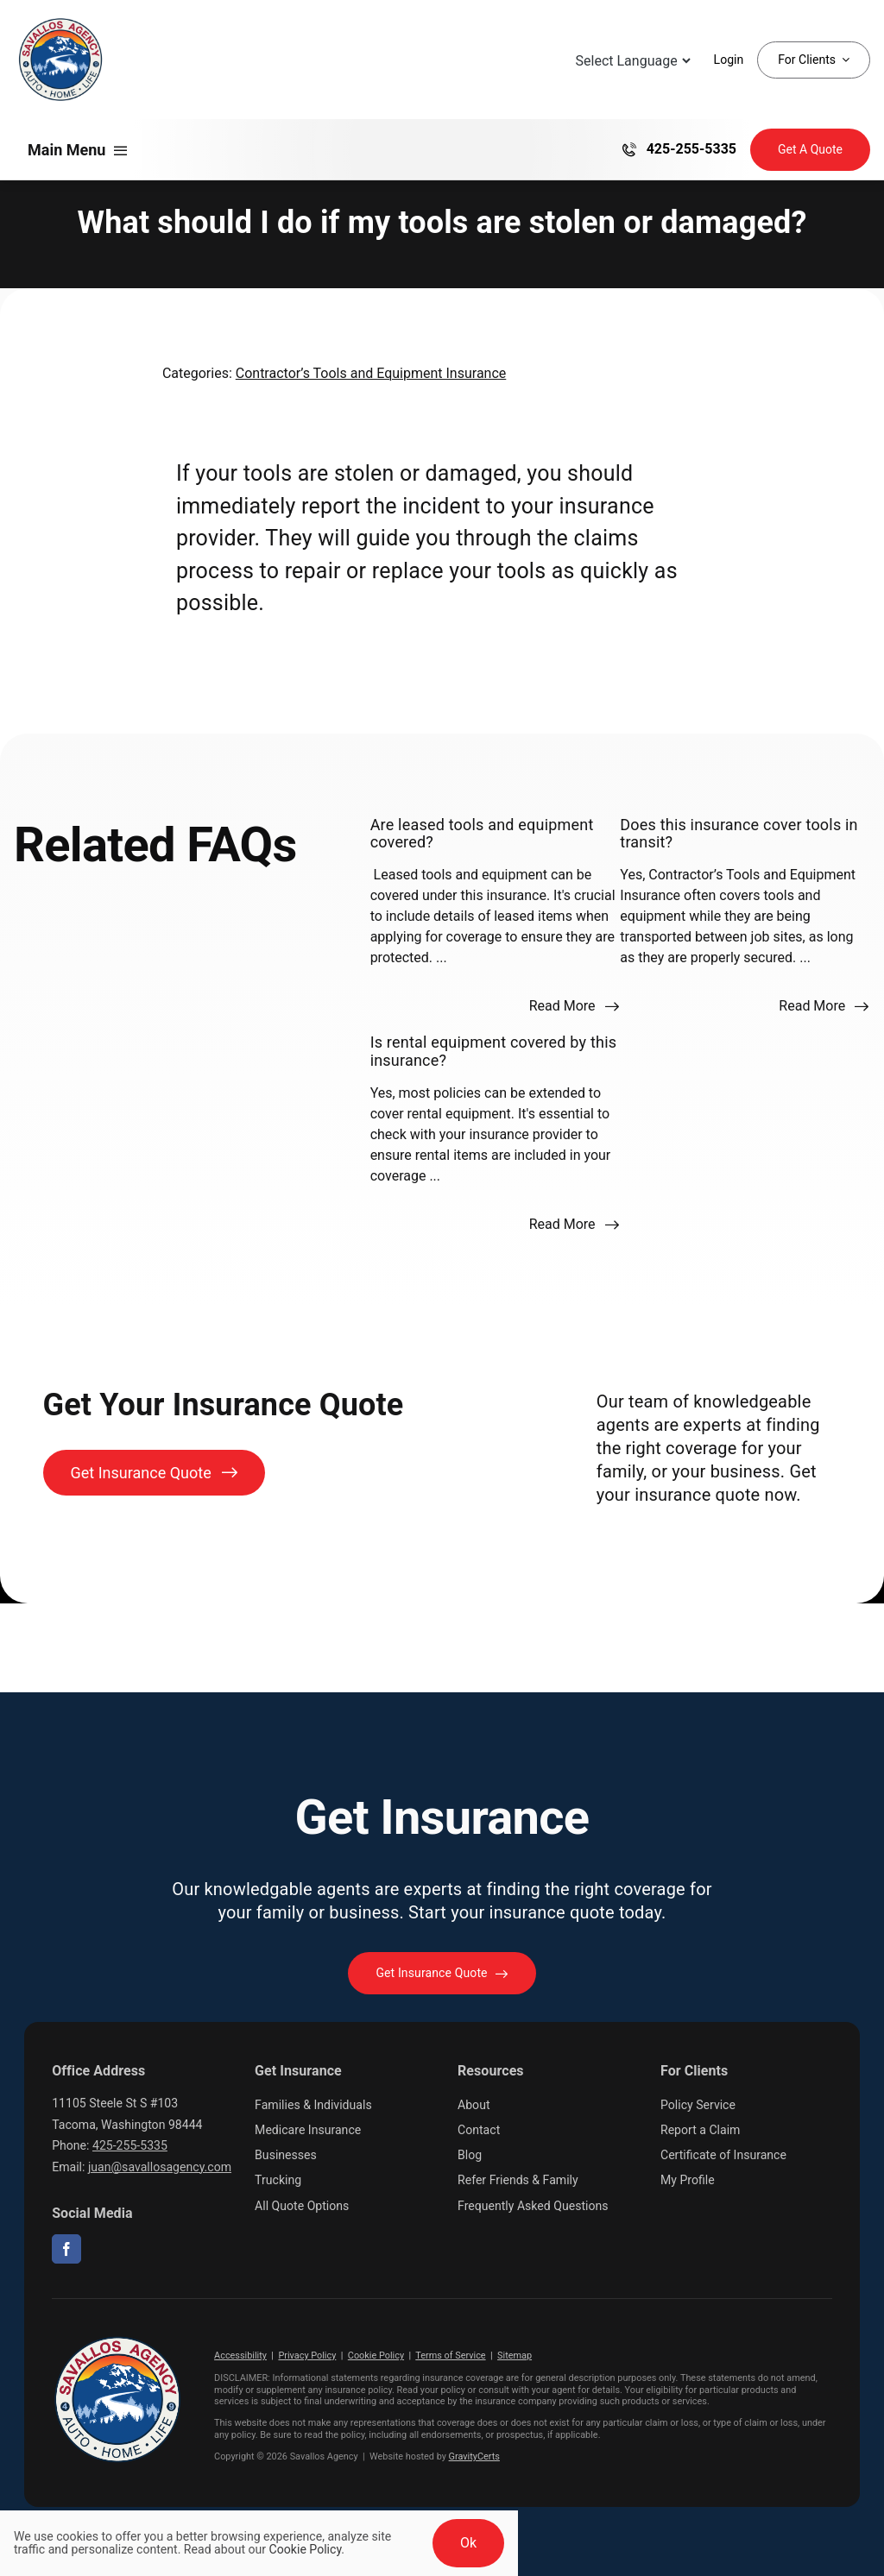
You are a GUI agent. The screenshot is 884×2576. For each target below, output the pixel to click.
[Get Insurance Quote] (810, 150)
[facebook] (66, 2249)
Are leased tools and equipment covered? (482, 833)
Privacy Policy (307, 2355)
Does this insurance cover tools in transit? (738, 833)
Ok (468, 2543)
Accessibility (240, 2355)
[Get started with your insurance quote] (441, 1973)
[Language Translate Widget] (631, 60)
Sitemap (514, 2355)
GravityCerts (474, 2456)
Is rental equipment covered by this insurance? (493, 1050)
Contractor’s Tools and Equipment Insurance (371, 373)
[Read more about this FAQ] (573, 1006)
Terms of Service (450, 2355)
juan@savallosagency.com (159, 2167)
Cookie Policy (376, 2355)
